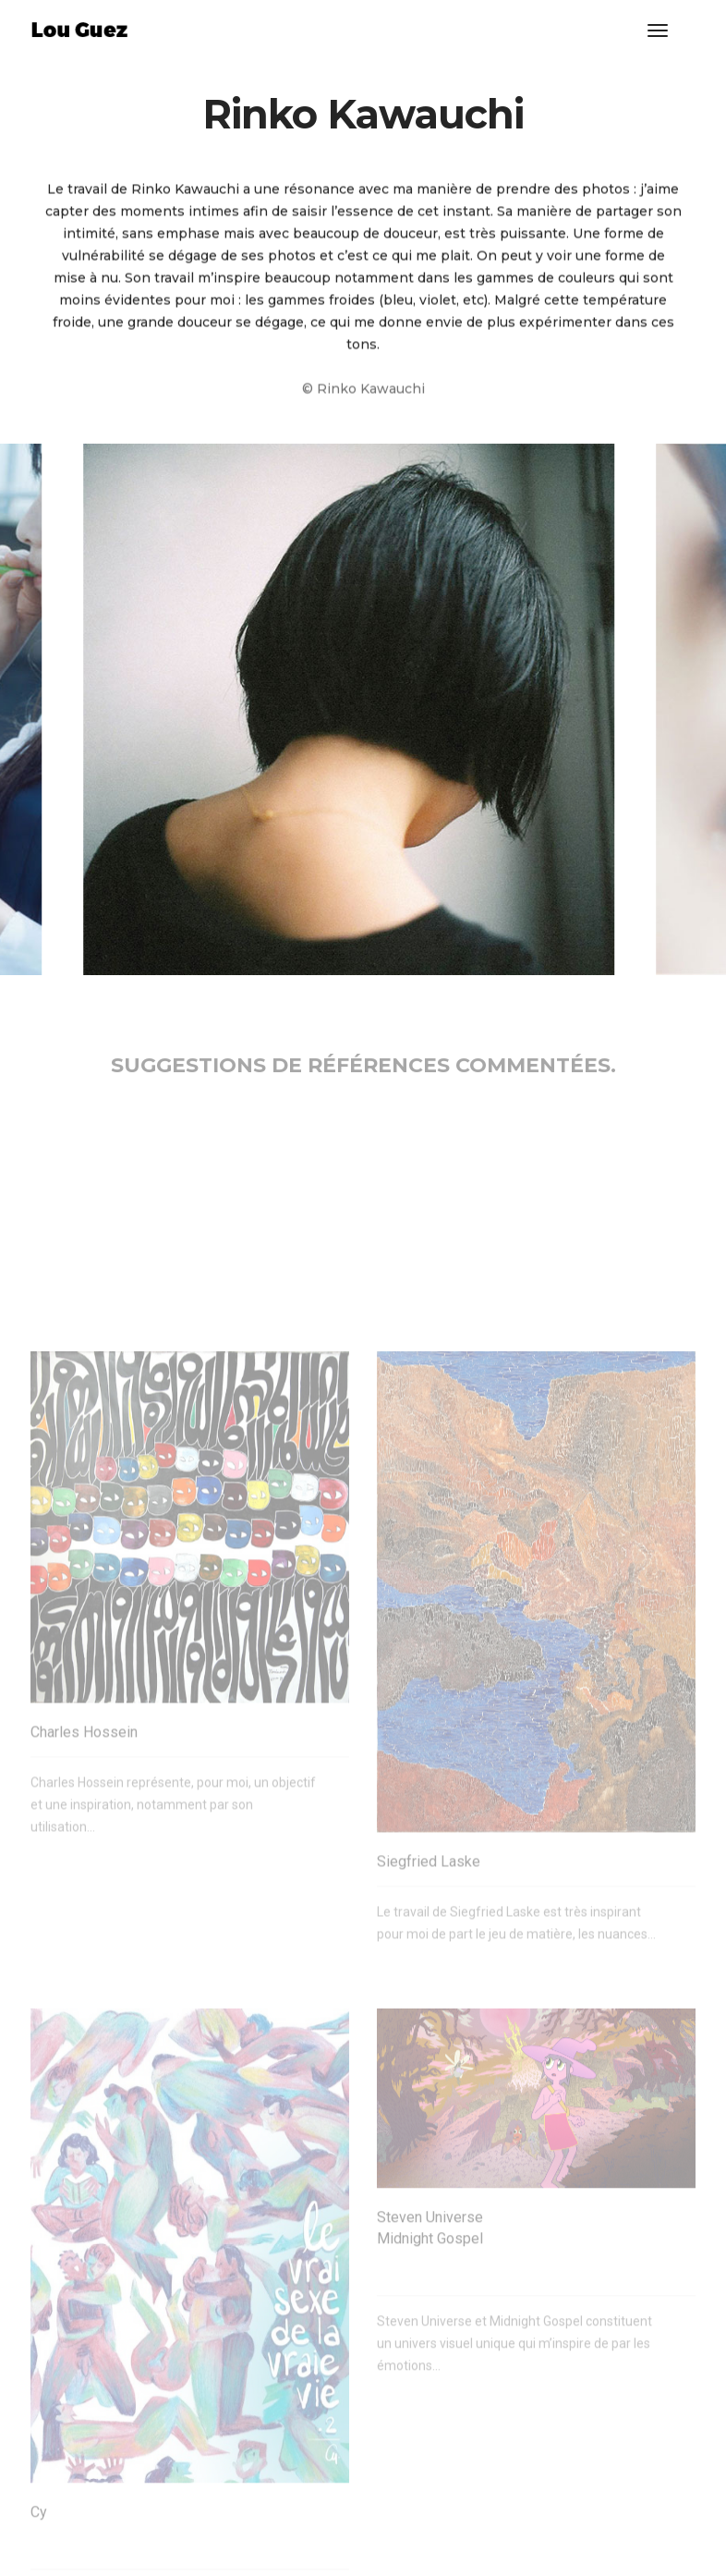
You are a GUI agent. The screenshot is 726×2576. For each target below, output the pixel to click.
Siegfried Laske (428, 2016)
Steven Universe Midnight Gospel (430, 2395)
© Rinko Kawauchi (363, 396)
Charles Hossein (84, 1887)
